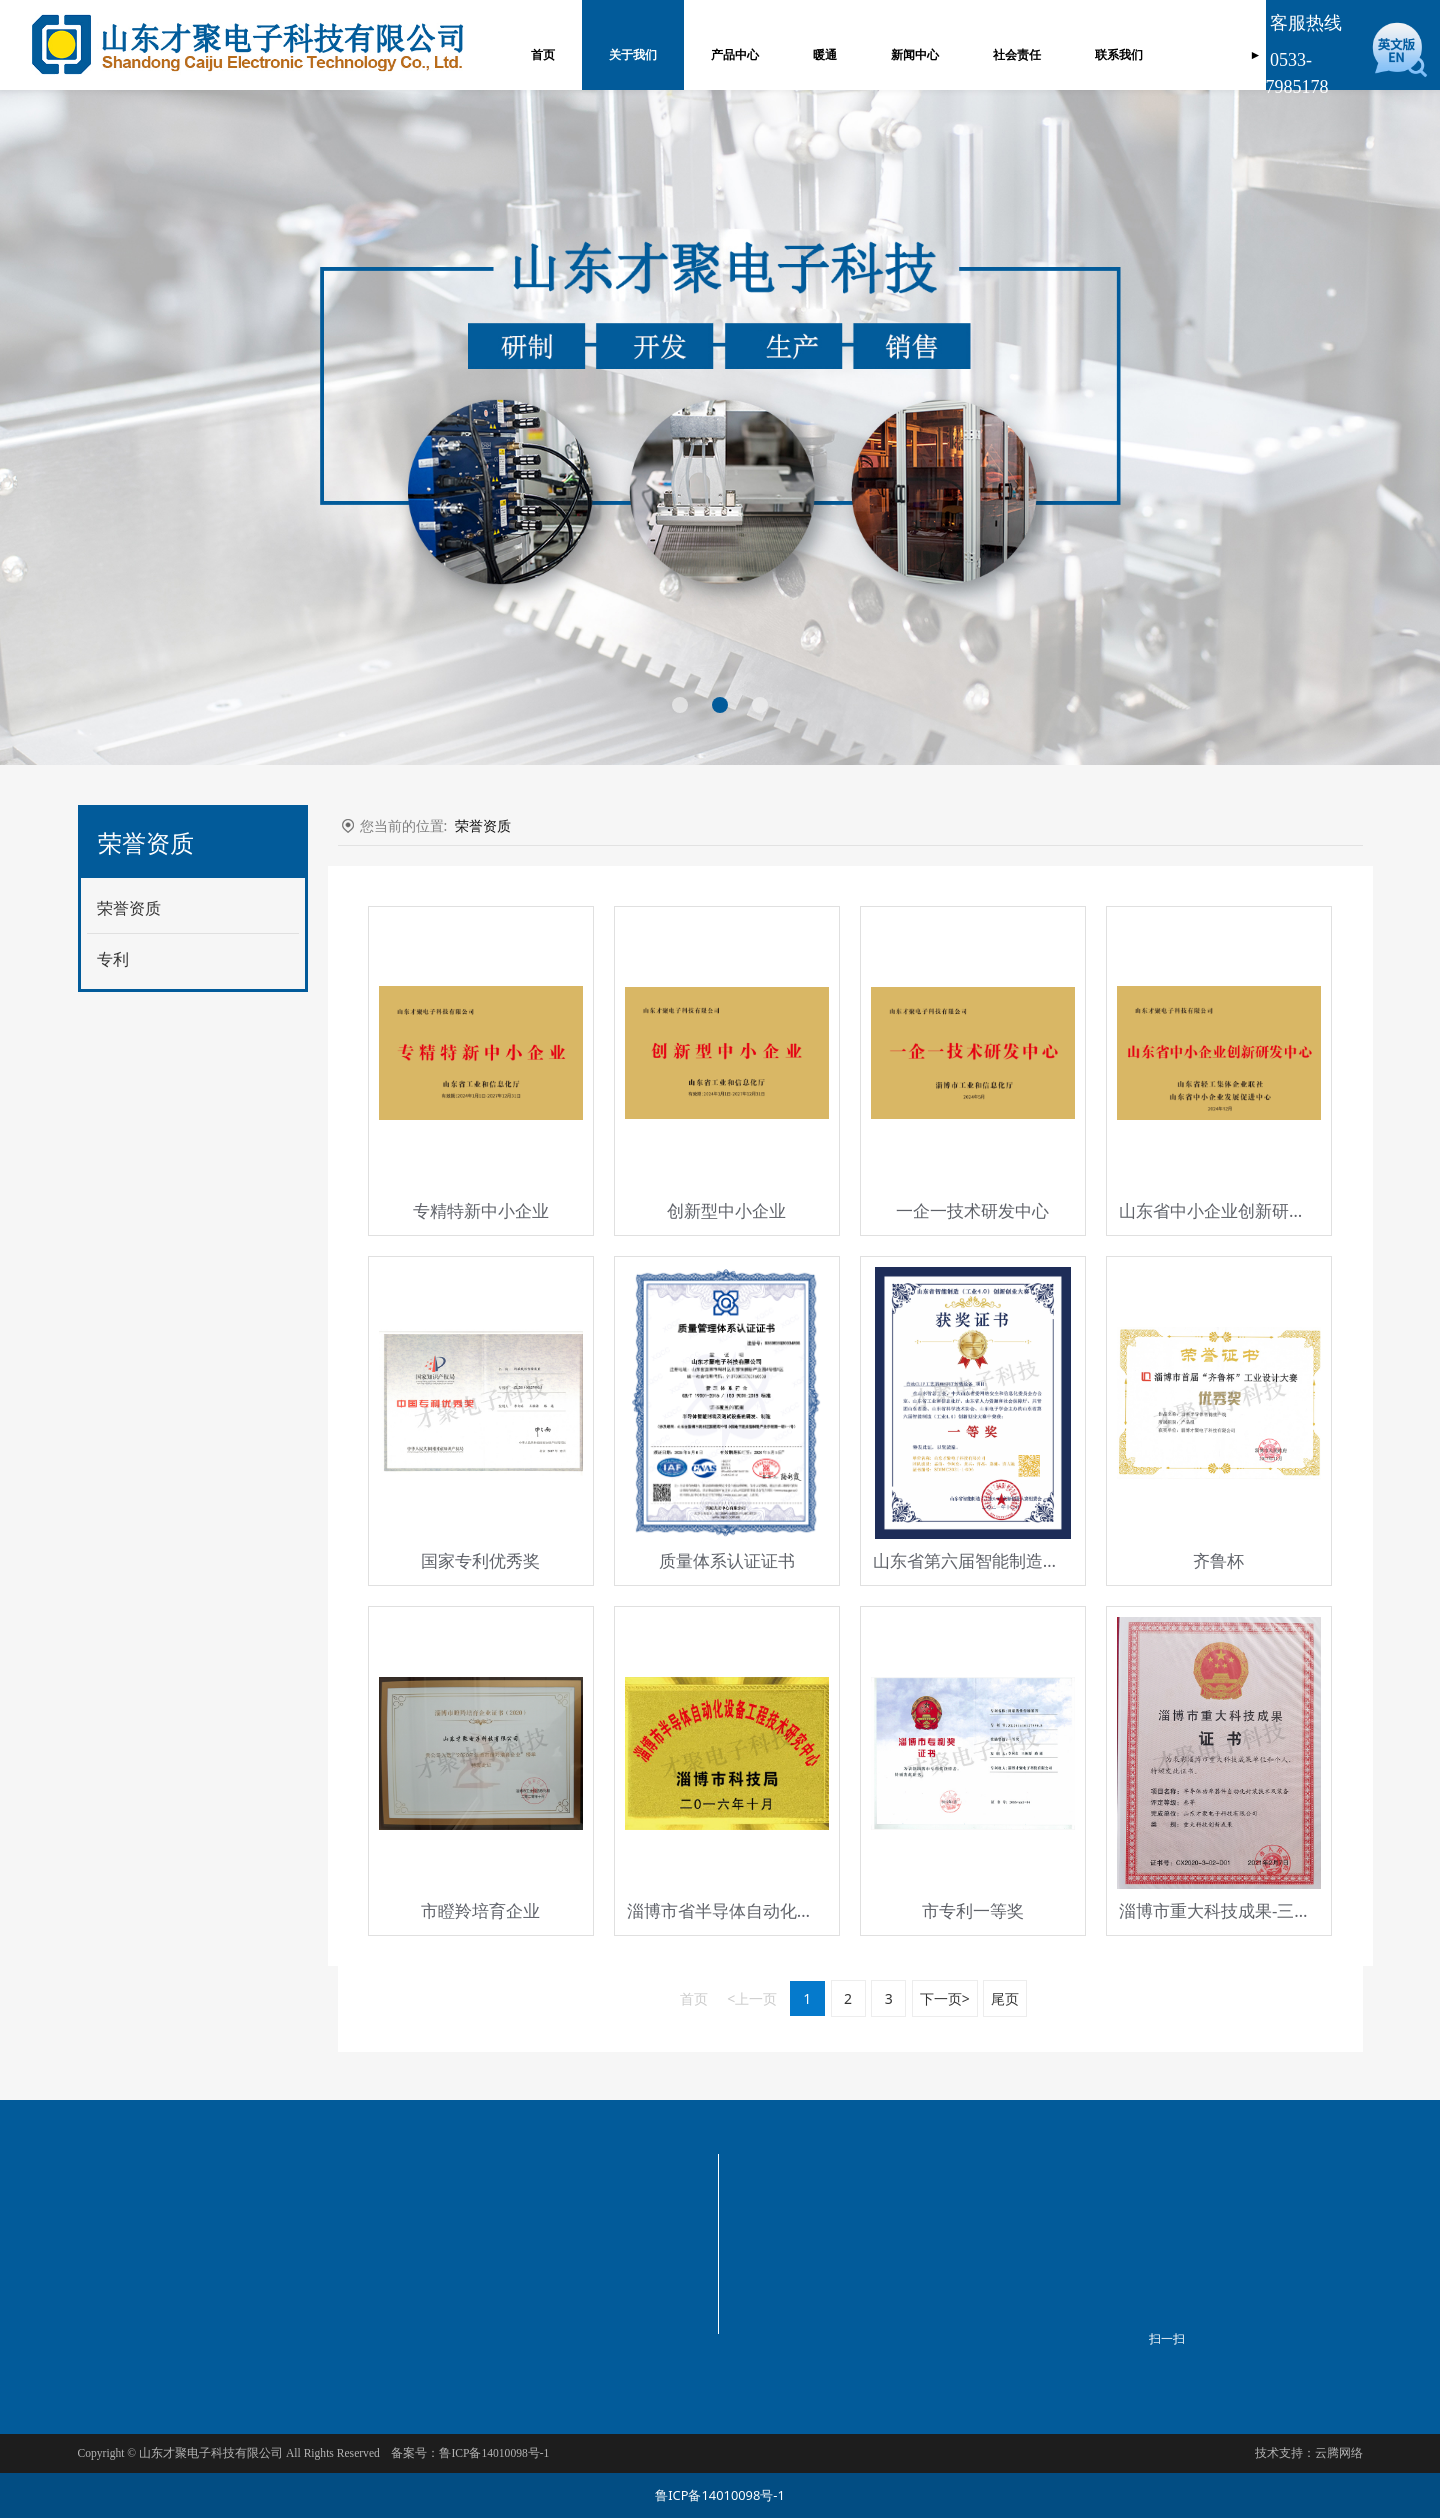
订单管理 (1215, 55)
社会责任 (1011, 55)
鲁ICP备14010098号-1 (720, 2495)
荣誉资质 (129, 908)
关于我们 (627, 55)
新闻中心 (909, 55)
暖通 (819, 55)
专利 (113, 959)
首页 (537, 55)
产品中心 (729, 55)
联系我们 (1113, 55)
